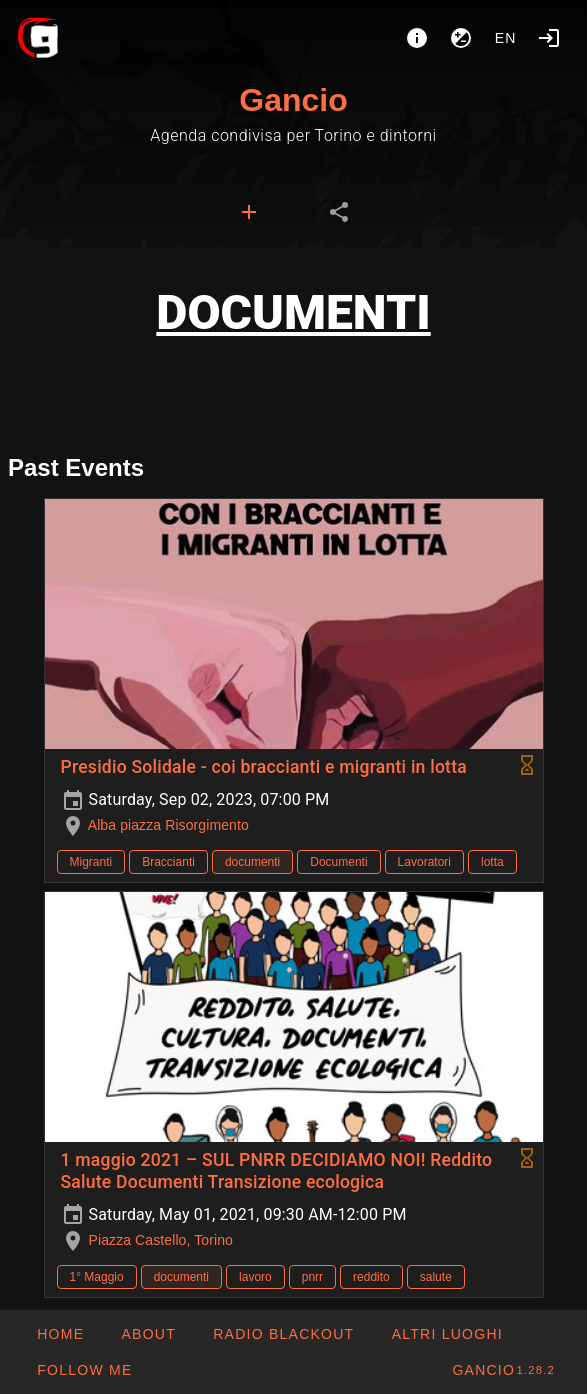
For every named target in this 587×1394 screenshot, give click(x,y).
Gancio (293, 100)
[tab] (249, 212)
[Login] (549, 38)
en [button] (506, 38)
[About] (417, 38)
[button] (446, 1334)
